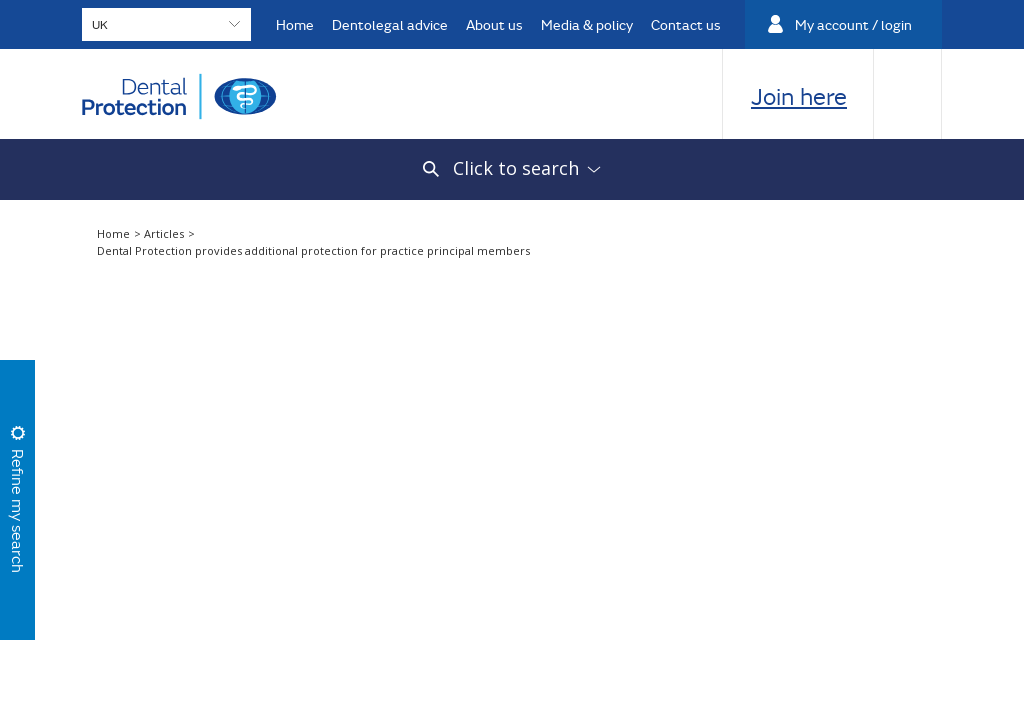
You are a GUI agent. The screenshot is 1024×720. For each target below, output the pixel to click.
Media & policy (587, 24)
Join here (799, 96)
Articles (165, 233)
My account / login (853, 24)
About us (494, 24)
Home (295, 24)
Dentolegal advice (390, 24)
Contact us (686, 24)
